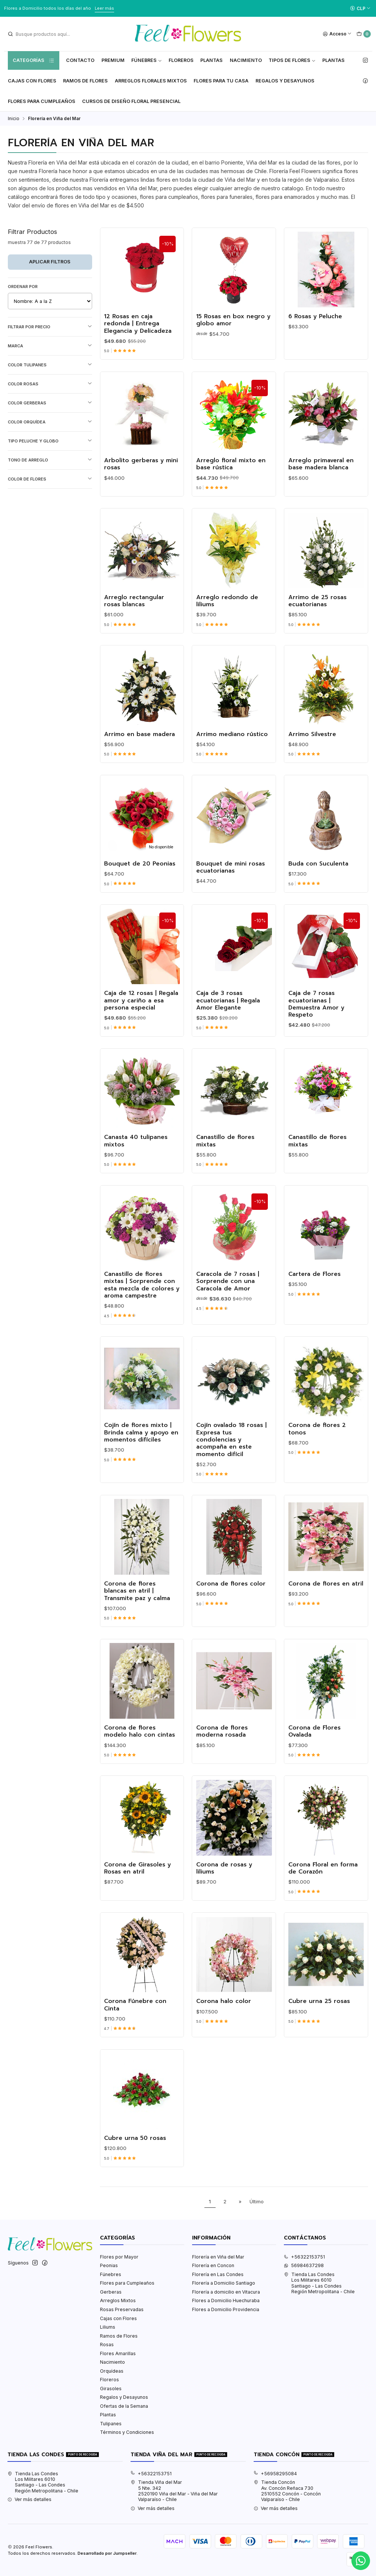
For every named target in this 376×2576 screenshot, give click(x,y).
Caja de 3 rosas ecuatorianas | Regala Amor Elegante (228, 1012)
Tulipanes (111, 2423)
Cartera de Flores (314, 1285)
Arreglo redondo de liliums (227, 612)
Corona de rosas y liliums (224, 1879)
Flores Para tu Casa (221, 81)
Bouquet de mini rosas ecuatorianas (230, 878)
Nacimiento (246, 60)
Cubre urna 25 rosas (319, 2012)
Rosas (107, 2344)
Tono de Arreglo (50, 460)
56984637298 (304, 2265)
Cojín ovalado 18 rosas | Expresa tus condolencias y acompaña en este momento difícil (231, 1451)
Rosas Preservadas (122, 2309)
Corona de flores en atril (325, 1595)
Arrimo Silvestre (312, 745)
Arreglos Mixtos (118, 2300)
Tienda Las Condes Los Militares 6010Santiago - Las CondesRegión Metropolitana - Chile (319, 2283)
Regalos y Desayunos (285, 81)
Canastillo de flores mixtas (225, 1152)
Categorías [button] (33, 60)
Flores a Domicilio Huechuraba (226, 2300)
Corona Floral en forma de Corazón (323, 1879)
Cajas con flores (32, 81)
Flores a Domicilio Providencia (225, 2309)
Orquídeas (111, 2371)
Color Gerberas (50, 403)
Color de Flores (50, 479)
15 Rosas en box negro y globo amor (233, 320)
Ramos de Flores (85, 81)
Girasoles (111, 2388)
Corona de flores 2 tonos (317, 1440)
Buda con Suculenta (318, 875)
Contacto (80, 60)
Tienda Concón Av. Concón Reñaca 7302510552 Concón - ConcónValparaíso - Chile (287, 2490)
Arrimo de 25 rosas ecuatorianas (317, 612)
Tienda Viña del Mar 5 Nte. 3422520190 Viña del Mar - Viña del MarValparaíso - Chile (174, 2490)
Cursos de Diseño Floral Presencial (131, 101)
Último (257, 2201)
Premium (113, 60)
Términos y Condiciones (127, 2432)
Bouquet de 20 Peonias (139, 875)
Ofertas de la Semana (124, 2406)
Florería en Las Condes (218, 2274)
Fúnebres (146, 60)
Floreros (181, 60)
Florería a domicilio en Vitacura (226, 2292)
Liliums (107, 2327)
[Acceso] (337, 34)
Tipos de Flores (292, 60)
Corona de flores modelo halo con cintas (139, 1742)
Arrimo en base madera (139, 745)
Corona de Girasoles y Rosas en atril (137, 1879)
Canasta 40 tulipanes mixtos (135, 1152)
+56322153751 (304, 2257)
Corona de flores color (231, 1595)
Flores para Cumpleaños (41, 101)
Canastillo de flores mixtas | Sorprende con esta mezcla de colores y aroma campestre (141, 1296)
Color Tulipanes (50, 364)
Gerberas (111, 2292)
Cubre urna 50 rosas (135, 2149)
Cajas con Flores (118, 2318)
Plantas (211, 60)
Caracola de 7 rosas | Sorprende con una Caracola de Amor (227, 1292)
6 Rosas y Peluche (315, 316)
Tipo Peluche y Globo (50, 441)
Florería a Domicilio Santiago (223, 2283)
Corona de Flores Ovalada (314, 1742)
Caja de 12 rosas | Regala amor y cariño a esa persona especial (141, 1012)
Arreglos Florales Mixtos (151, 81)
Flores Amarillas (118, 2353)
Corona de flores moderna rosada (222, 1742)
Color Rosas (50, 383)
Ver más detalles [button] (29, 2499)
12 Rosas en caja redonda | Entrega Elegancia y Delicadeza (138, 324)
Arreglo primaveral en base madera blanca (321, 475)
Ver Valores (129, 8)
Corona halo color (223, 2012)
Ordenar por (23, 286)
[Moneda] (360, 8)
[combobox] (45, 33)
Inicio (13, 118)
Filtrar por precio (50, 326)
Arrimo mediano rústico (232, 745)
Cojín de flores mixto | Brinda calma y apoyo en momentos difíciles (141, 1444)
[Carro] (363, 34)
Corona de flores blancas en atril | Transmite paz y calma (137, 1602)
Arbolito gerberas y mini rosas (141, 475)
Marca (50, 345)
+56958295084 (275, 2473)
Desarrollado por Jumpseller (107, 2553)
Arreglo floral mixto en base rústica (231, 475)
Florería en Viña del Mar (218, 2257)
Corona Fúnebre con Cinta (135, 2016)
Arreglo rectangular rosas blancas (134, 612)
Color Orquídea (50, 422)
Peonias (109, 2265)
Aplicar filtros (49, 262)
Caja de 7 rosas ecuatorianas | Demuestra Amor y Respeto (316, 1015)
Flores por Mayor (119, 2257)
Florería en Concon (213, 2265)
